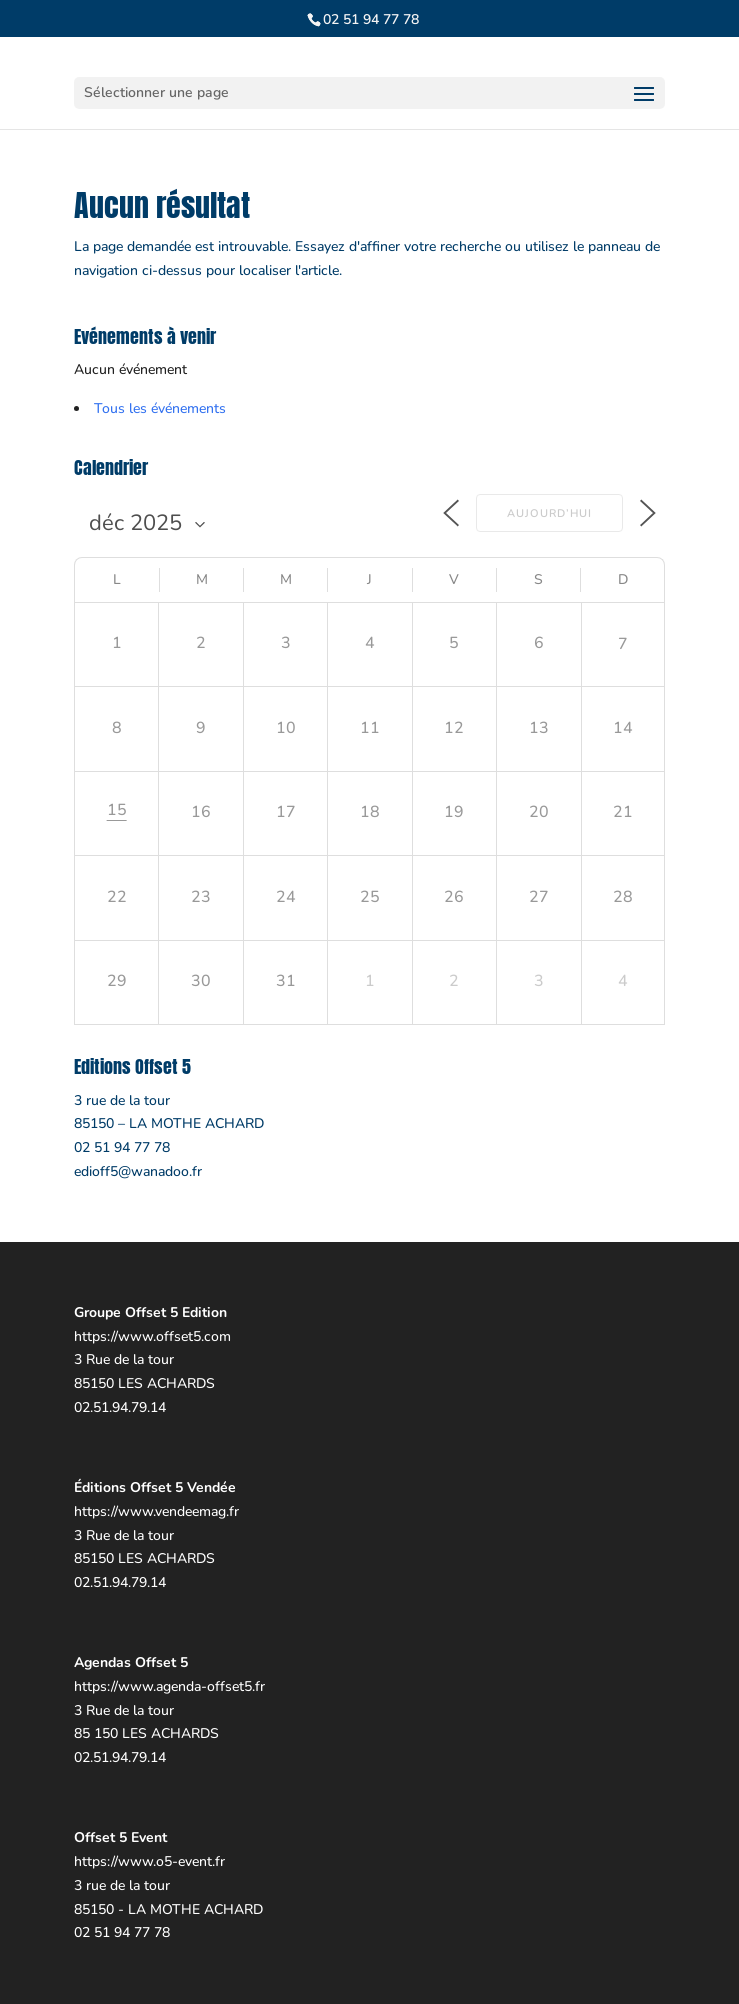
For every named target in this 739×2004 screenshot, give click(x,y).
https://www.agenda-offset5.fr (169, 1686)
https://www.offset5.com (152, 1336)
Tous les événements (160, 408)
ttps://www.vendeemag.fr (160, 1511)
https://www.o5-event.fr (149, 1861)
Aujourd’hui (549, 513)
